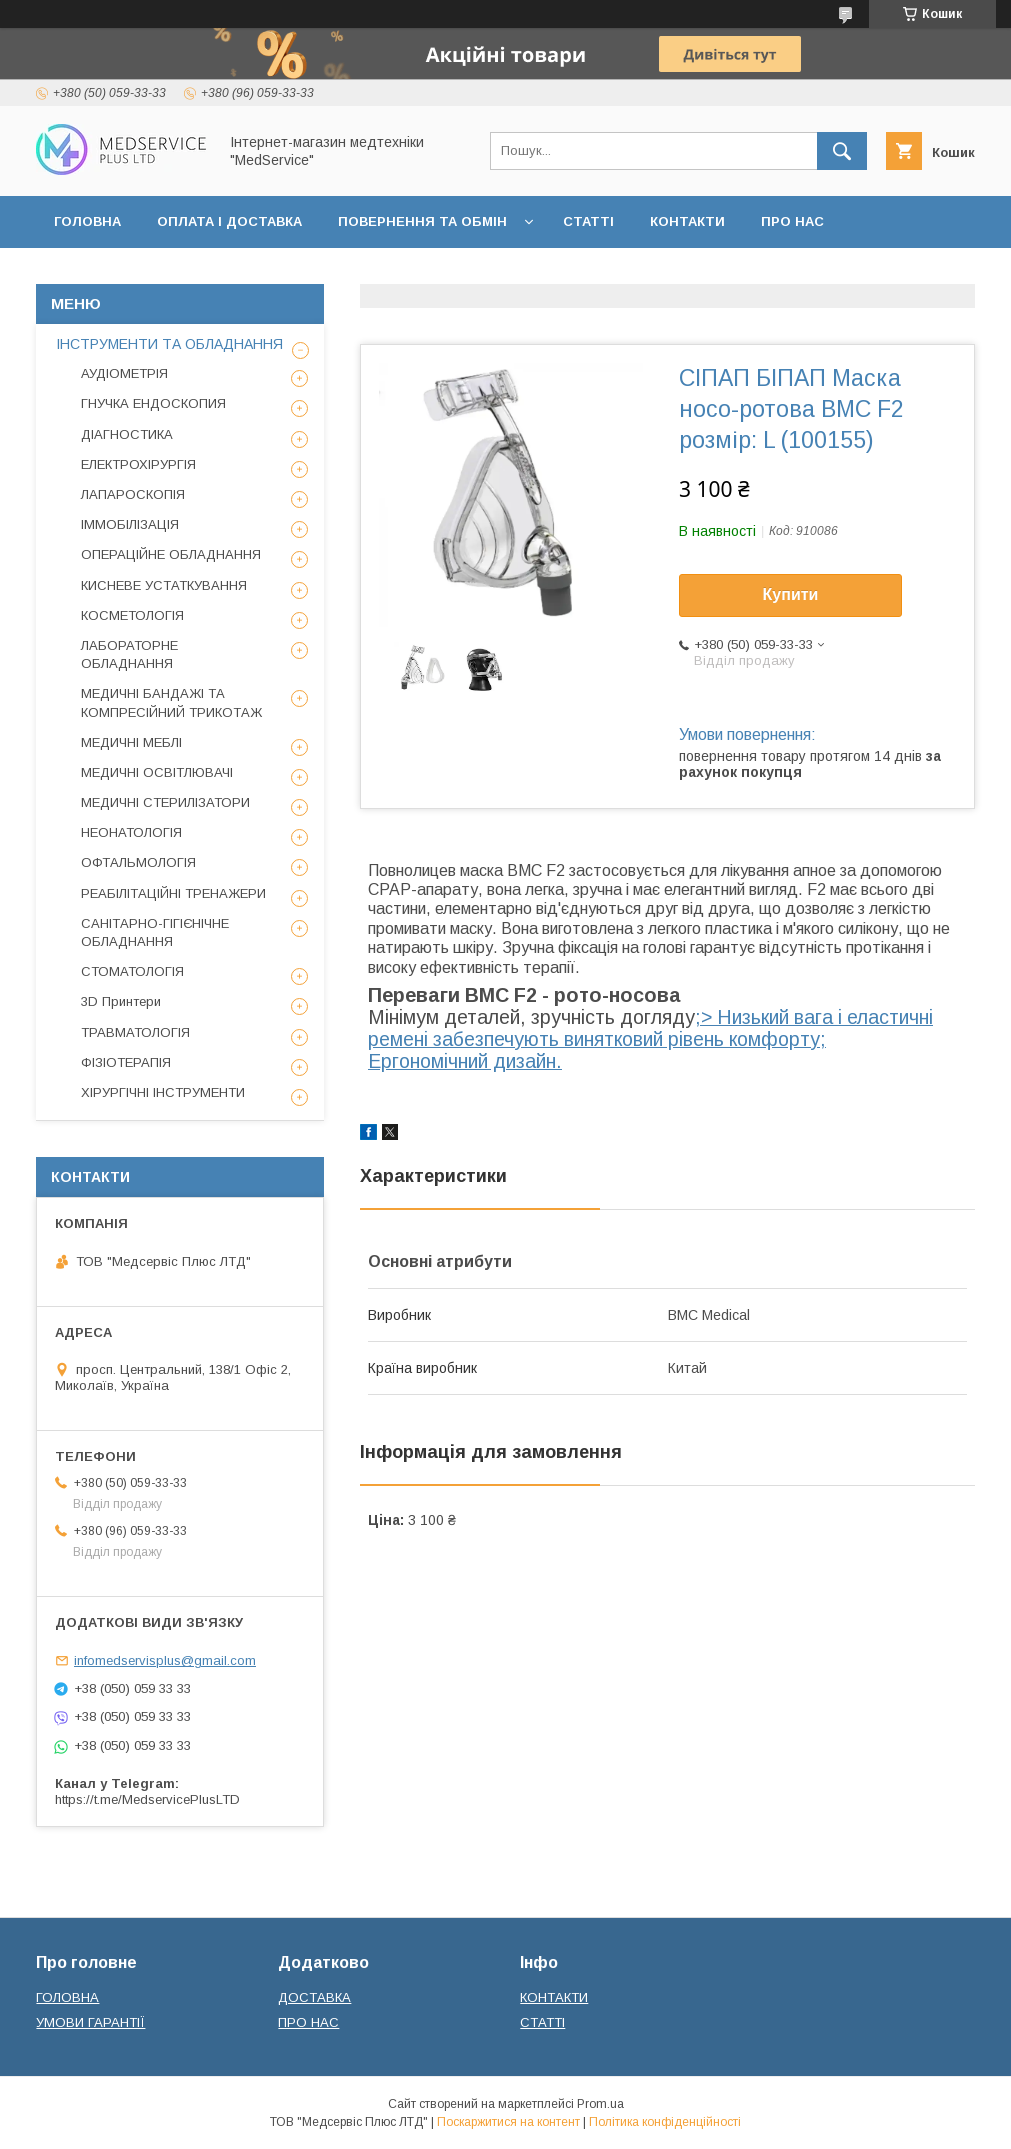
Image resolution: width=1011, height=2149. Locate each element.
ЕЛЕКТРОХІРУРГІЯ (138, 464)
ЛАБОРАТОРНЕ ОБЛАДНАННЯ (129, 654)
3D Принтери (121, 1001)
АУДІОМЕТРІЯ (124, 373)
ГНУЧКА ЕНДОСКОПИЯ (153, 403)
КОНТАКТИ (687, 221)
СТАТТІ (588, 221)
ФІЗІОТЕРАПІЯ (126, 1062)
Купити (791, 594)
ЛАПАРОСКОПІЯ (133, 494)
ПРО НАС (792, 221)
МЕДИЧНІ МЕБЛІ (131, 742)
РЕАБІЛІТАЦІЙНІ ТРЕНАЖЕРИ (173, 893)
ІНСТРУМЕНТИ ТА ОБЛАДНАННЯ (169, 344)
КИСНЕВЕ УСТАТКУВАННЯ (164, 585)
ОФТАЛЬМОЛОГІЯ (138, 862)
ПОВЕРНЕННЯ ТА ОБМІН (422, 221)
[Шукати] (842, 151)
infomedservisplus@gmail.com (165, 1660)
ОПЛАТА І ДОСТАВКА (229, 221)
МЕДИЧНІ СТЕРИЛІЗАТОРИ (165, 802)
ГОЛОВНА (87, 221)
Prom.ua (600, 2104)
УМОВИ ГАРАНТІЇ (90, 2022)
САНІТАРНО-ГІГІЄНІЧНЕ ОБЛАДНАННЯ (155, 932)
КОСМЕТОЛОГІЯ (132, 615)
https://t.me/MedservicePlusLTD (147, 1799)
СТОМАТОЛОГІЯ (132, 971)
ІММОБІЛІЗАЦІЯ (130, 524)
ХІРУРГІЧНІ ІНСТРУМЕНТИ (163, 1092)
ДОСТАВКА (314, 1997)
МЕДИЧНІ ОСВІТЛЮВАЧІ (157, 772)
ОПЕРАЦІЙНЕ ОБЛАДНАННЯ (171, 554)
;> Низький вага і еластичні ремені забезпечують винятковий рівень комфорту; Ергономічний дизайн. (650, 1039)
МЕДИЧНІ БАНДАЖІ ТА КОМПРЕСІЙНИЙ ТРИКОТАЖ (171, 702)
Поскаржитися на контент (508, 2122)
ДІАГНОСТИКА (127, 434)
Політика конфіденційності (665, 2122)
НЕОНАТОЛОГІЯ (131, 832)
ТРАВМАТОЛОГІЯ (135, 1032)
